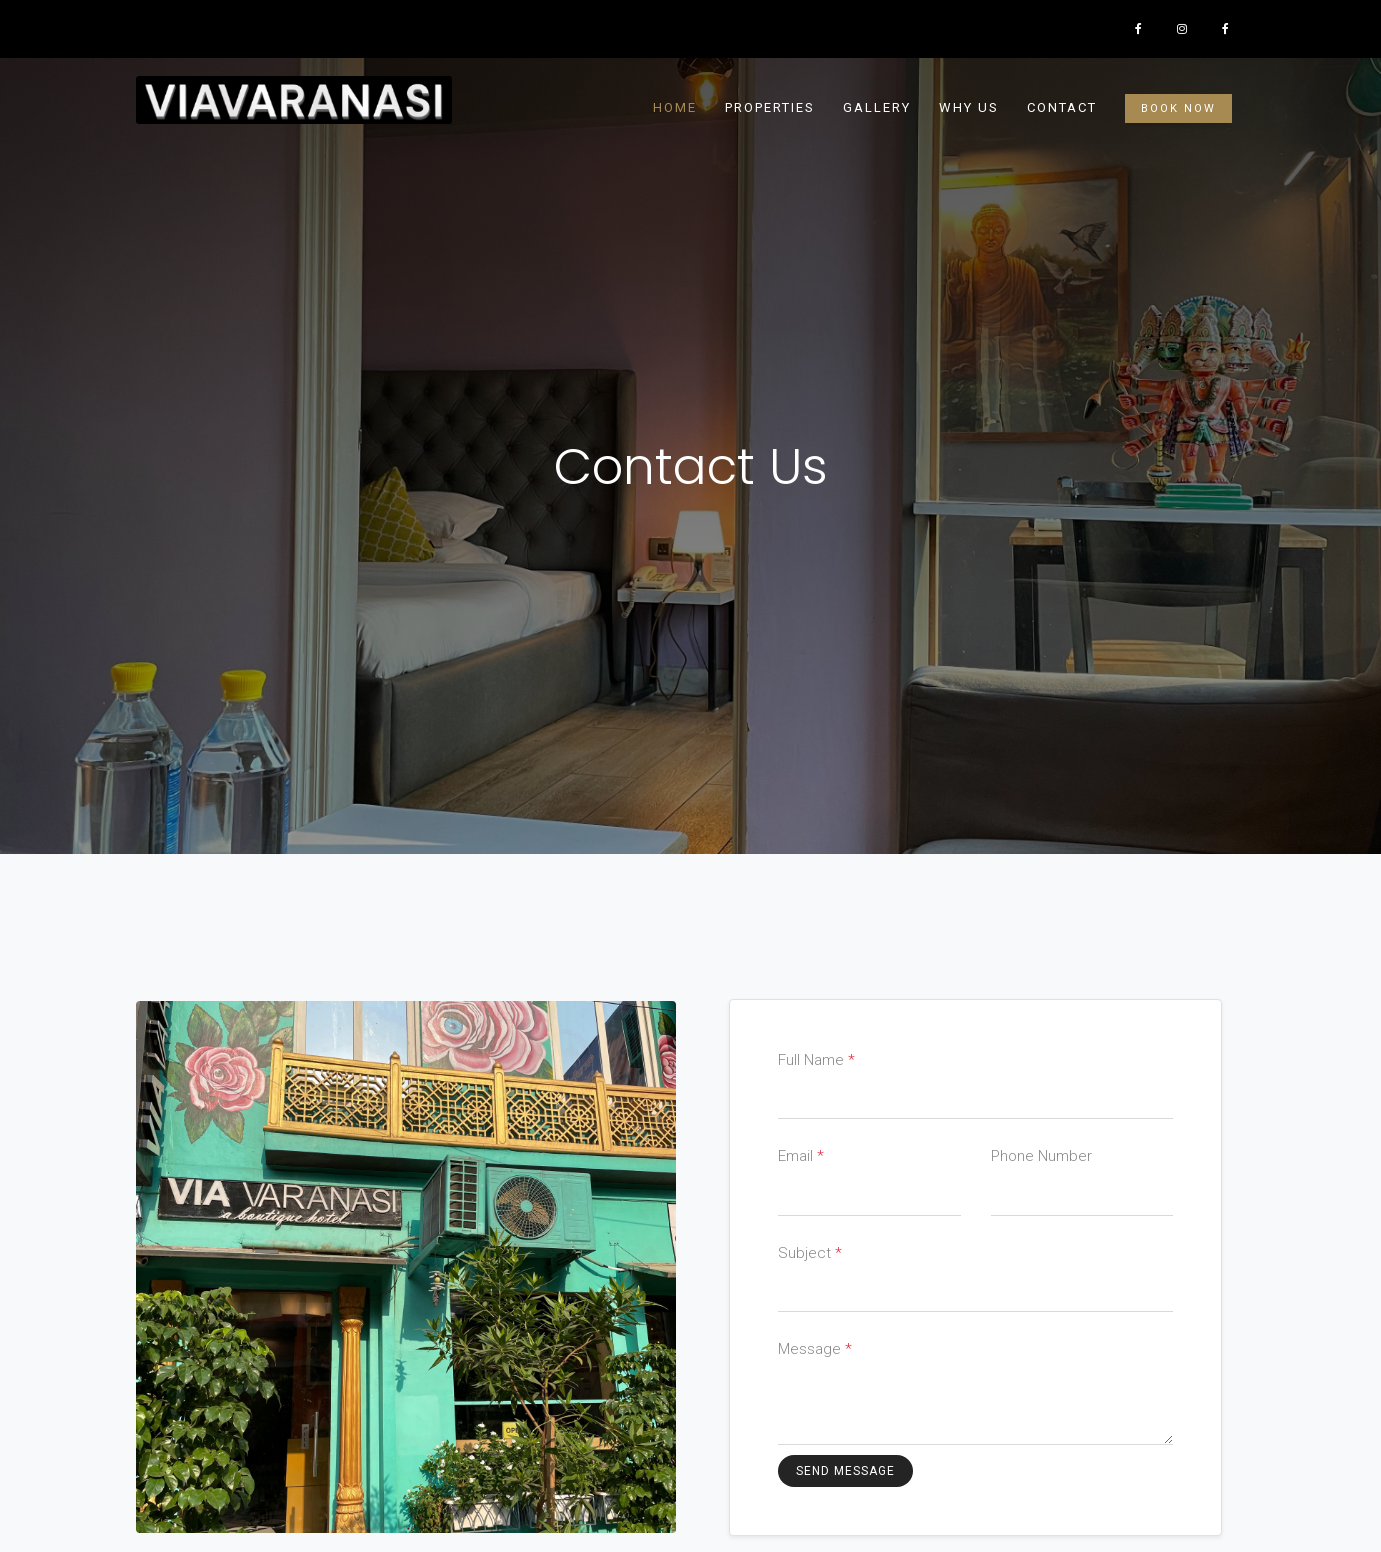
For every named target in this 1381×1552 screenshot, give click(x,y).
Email (801, 1156)
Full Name (816, 1060)
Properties (770, 107)
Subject (810, 1253)
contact (1062, 107)
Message (815, 1349)
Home (675, 107)
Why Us (969, 107)
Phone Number (1041, 1156)
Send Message (845, 1471)
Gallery (877, 107)
